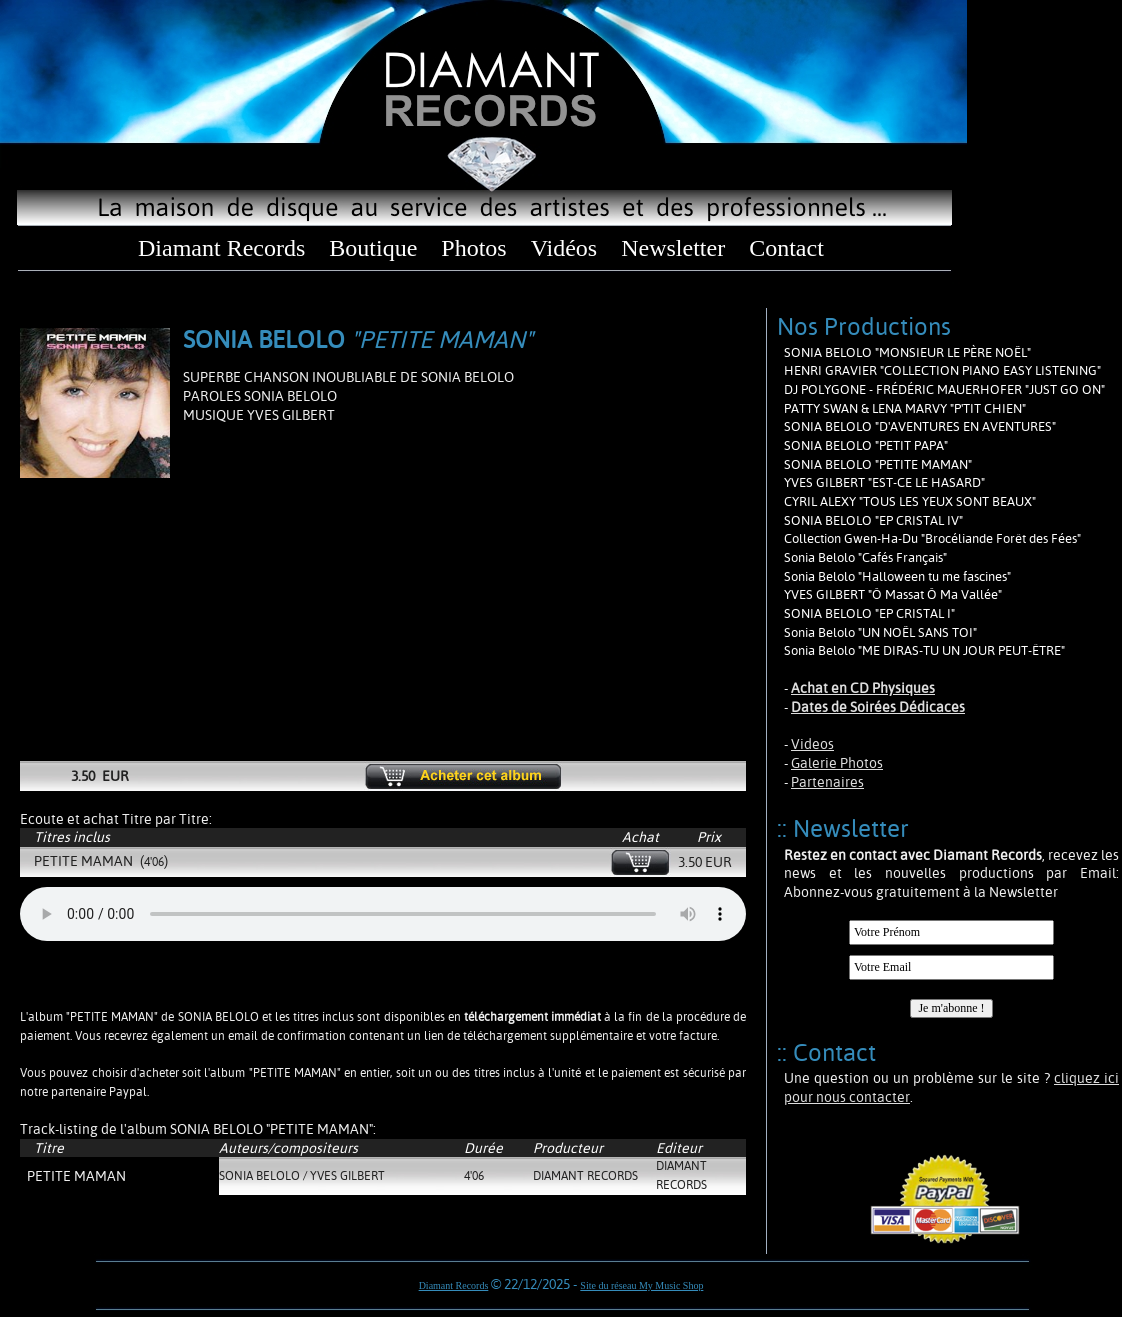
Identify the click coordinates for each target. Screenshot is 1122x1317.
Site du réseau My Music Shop (641, 1285)
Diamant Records (221, 248)
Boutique (373, 248)
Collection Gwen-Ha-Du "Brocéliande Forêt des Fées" (932, 538)
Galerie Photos (837, 763)
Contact (786, 248)
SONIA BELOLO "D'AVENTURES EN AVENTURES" (920, 426)
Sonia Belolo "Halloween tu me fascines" (897, 576)
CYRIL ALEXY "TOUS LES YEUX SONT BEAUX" (910, 501)
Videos (812, 744)
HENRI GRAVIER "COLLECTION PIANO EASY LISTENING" (942, 370)
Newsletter (673, 248)
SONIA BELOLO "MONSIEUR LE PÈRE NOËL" (907, 352)
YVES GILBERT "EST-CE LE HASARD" (884, 482)
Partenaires (827, 782)
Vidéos (564, 248)
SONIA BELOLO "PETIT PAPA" (866, 445)
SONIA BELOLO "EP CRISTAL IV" (873, 520)
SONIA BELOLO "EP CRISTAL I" (869, 613)
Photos (473, 248)
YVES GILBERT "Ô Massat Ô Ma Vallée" (893, 594)
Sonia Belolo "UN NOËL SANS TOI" (880, 632)
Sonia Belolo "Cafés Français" (865, 557)
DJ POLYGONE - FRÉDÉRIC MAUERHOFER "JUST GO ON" (944, 389)
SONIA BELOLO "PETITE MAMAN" (878, 464)
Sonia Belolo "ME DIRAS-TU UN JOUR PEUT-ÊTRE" (924, 650)
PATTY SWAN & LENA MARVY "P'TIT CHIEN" (905, 408)
